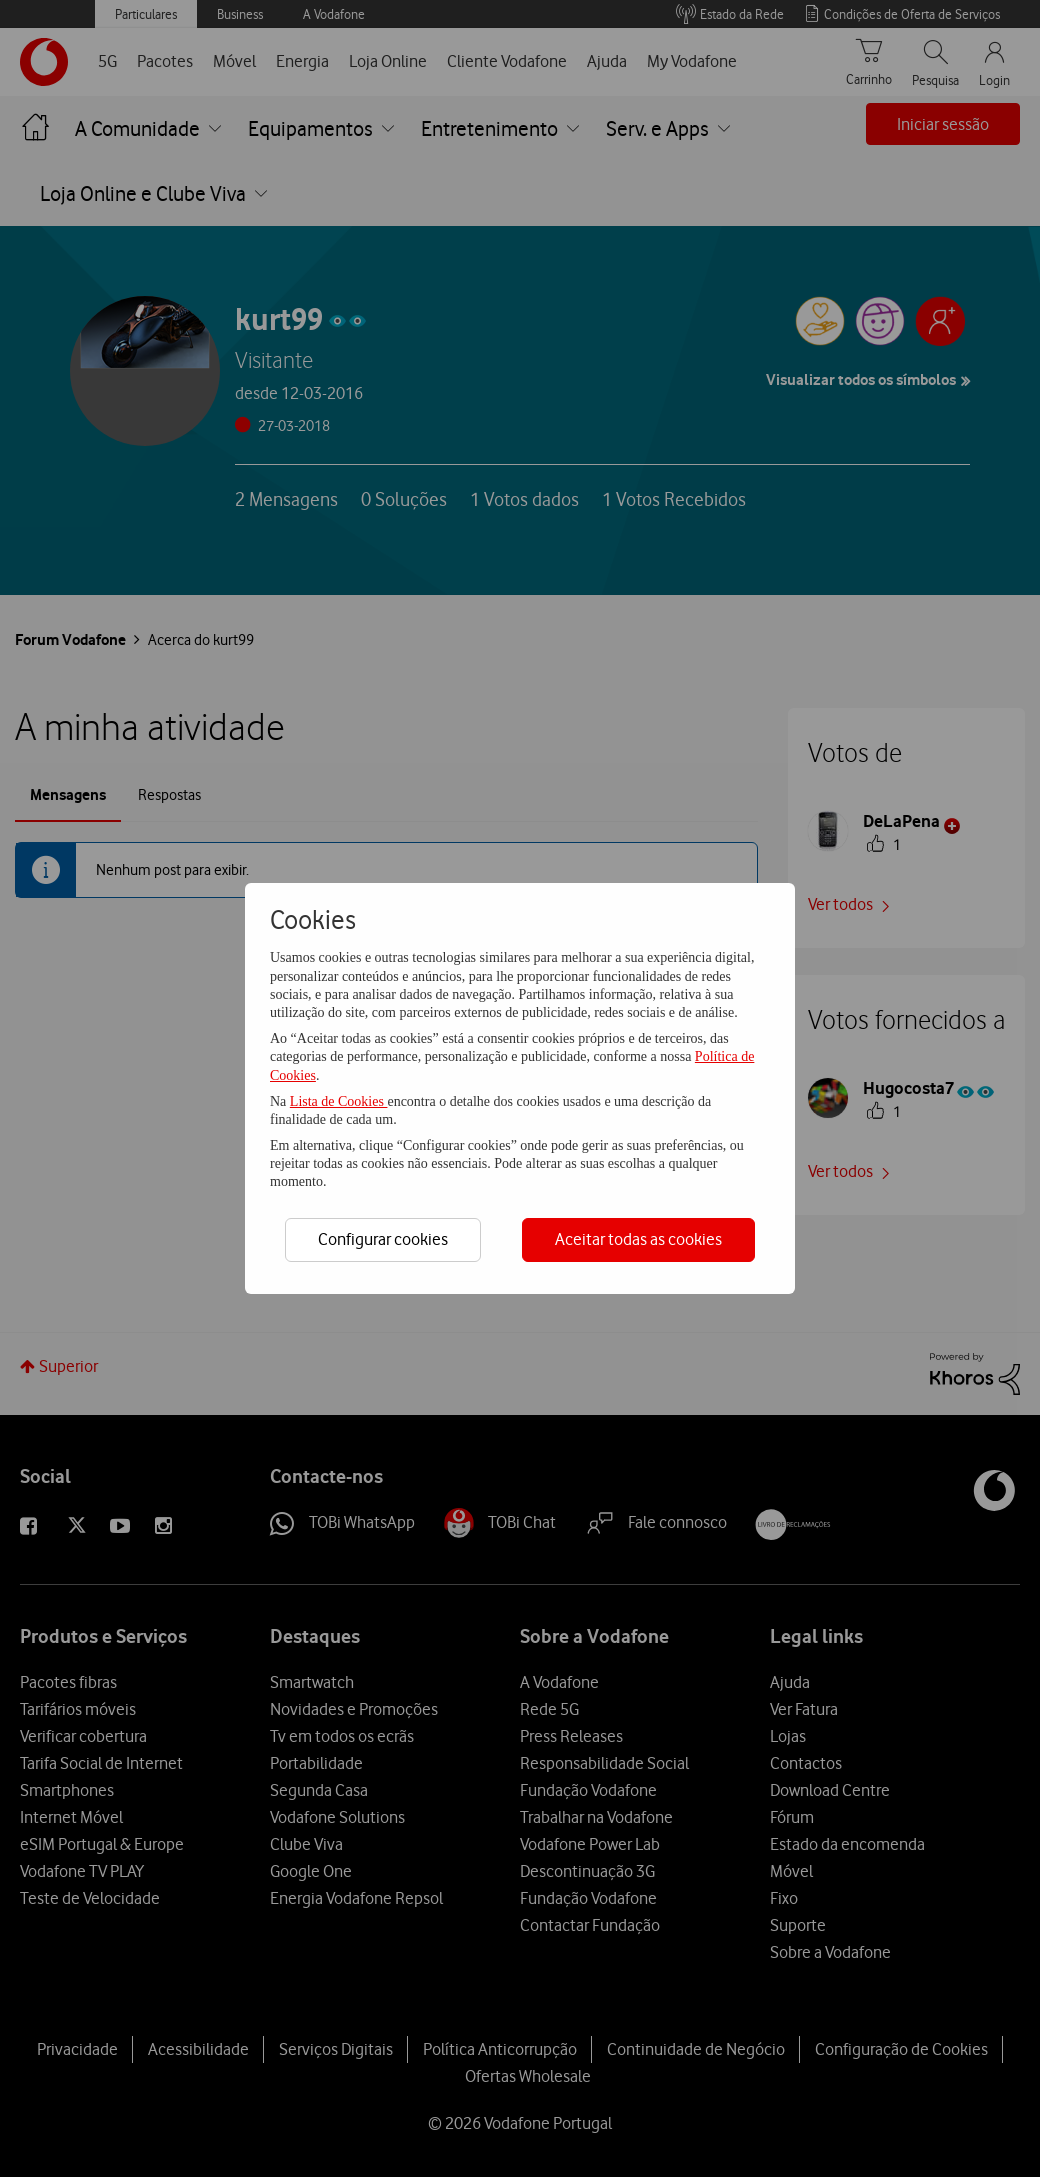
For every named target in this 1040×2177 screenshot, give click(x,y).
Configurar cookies (383, 1239)
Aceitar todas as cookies (638, 1239)
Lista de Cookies (339, 1101)
